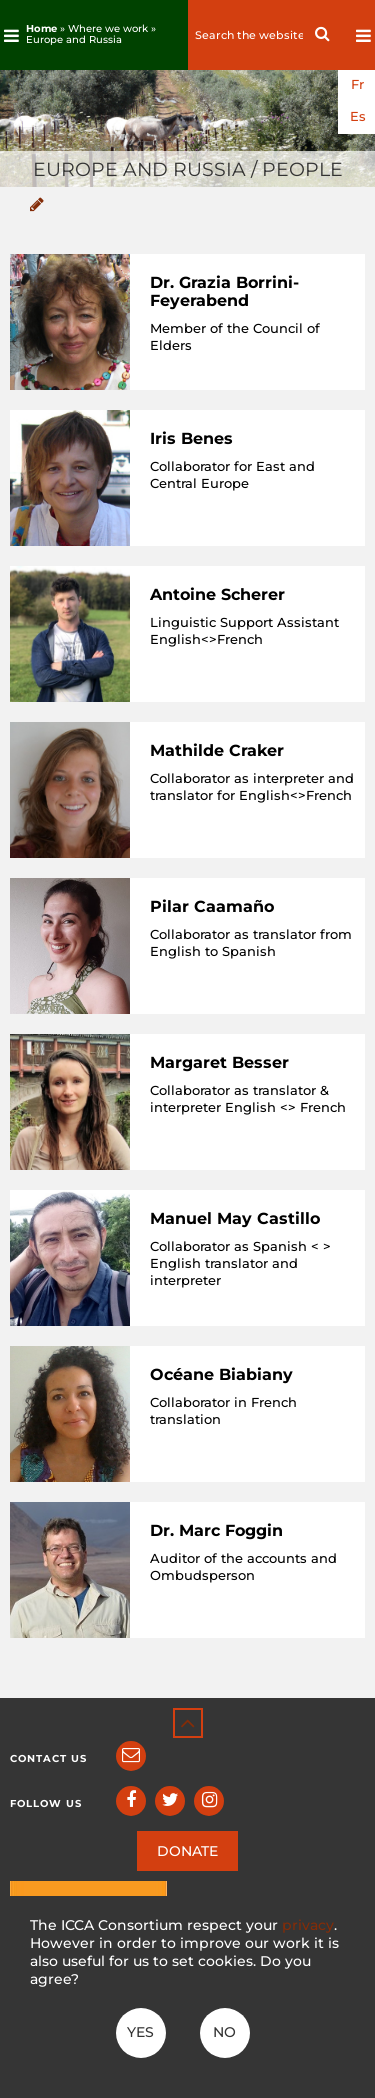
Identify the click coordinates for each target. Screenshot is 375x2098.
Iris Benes (191, 438)
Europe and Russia (74, 39)
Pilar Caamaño (212, 906)
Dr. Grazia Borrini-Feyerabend (224, 291)
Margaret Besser (219, 1062)
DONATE (187, 1851)
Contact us (48, 1758)
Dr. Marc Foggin (216, 1530)
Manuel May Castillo (235, 1218)
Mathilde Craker (217, 750)
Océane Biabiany (221, 1374)
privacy (308, 1925)
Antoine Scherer (217, 594)
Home (41, 28)
